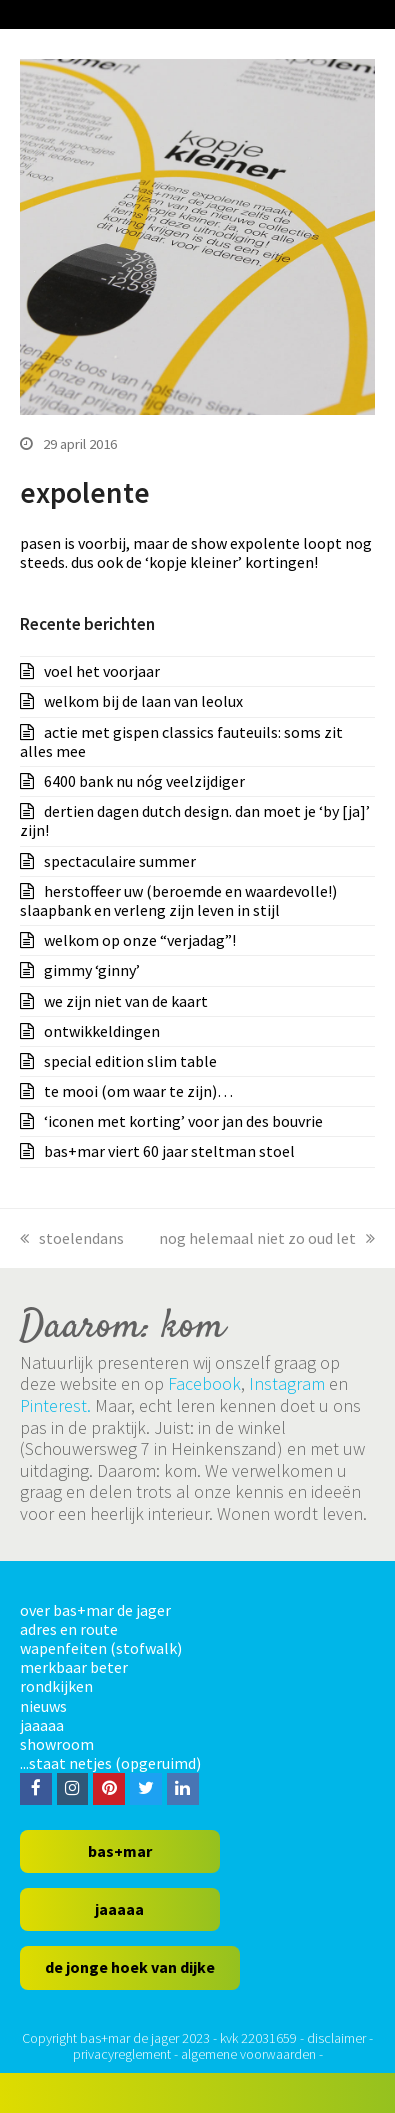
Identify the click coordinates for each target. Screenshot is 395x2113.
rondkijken (56, 1686)
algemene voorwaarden (248, 2054)
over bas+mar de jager (95, 1610)
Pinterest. (55, 1405)
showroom (57, 1744)
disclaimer (336, 2038)
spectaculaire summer (120, 861)
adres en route (69, 1629)
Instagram (287, 1383)
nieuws (43, 1706)
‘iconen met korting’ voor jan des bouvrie (183, 1121)
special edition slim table (130, 1061)
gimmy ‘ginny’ (92, 970)
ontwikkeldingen (102, 1031)
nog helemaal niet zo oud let (267, 1238)
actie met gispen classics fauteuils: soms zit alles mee (181, 741)
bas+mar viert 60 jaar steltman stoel (169, 1151)
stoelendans (72, 1238)
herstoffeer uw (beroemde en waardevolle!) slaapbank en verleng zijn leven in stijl (178, 900)
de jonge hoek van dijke (130, 1967)
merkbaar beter (74, 1667)
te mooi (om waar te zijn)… (138, 1091)
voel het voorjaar (102, 671)
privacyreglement (122, 2054)
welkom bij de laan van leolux (143, 701)
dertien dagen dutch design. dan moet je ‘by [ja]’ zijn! (195, 820)
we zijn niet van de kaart (126, 1001)
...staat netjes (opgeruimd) (110, 1763)
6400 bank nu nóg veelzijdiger (144, 781)
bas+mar (120, 1851)
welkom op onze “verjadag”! (140, 940)
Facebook (204, 1383)
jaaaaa (42, 1725)
